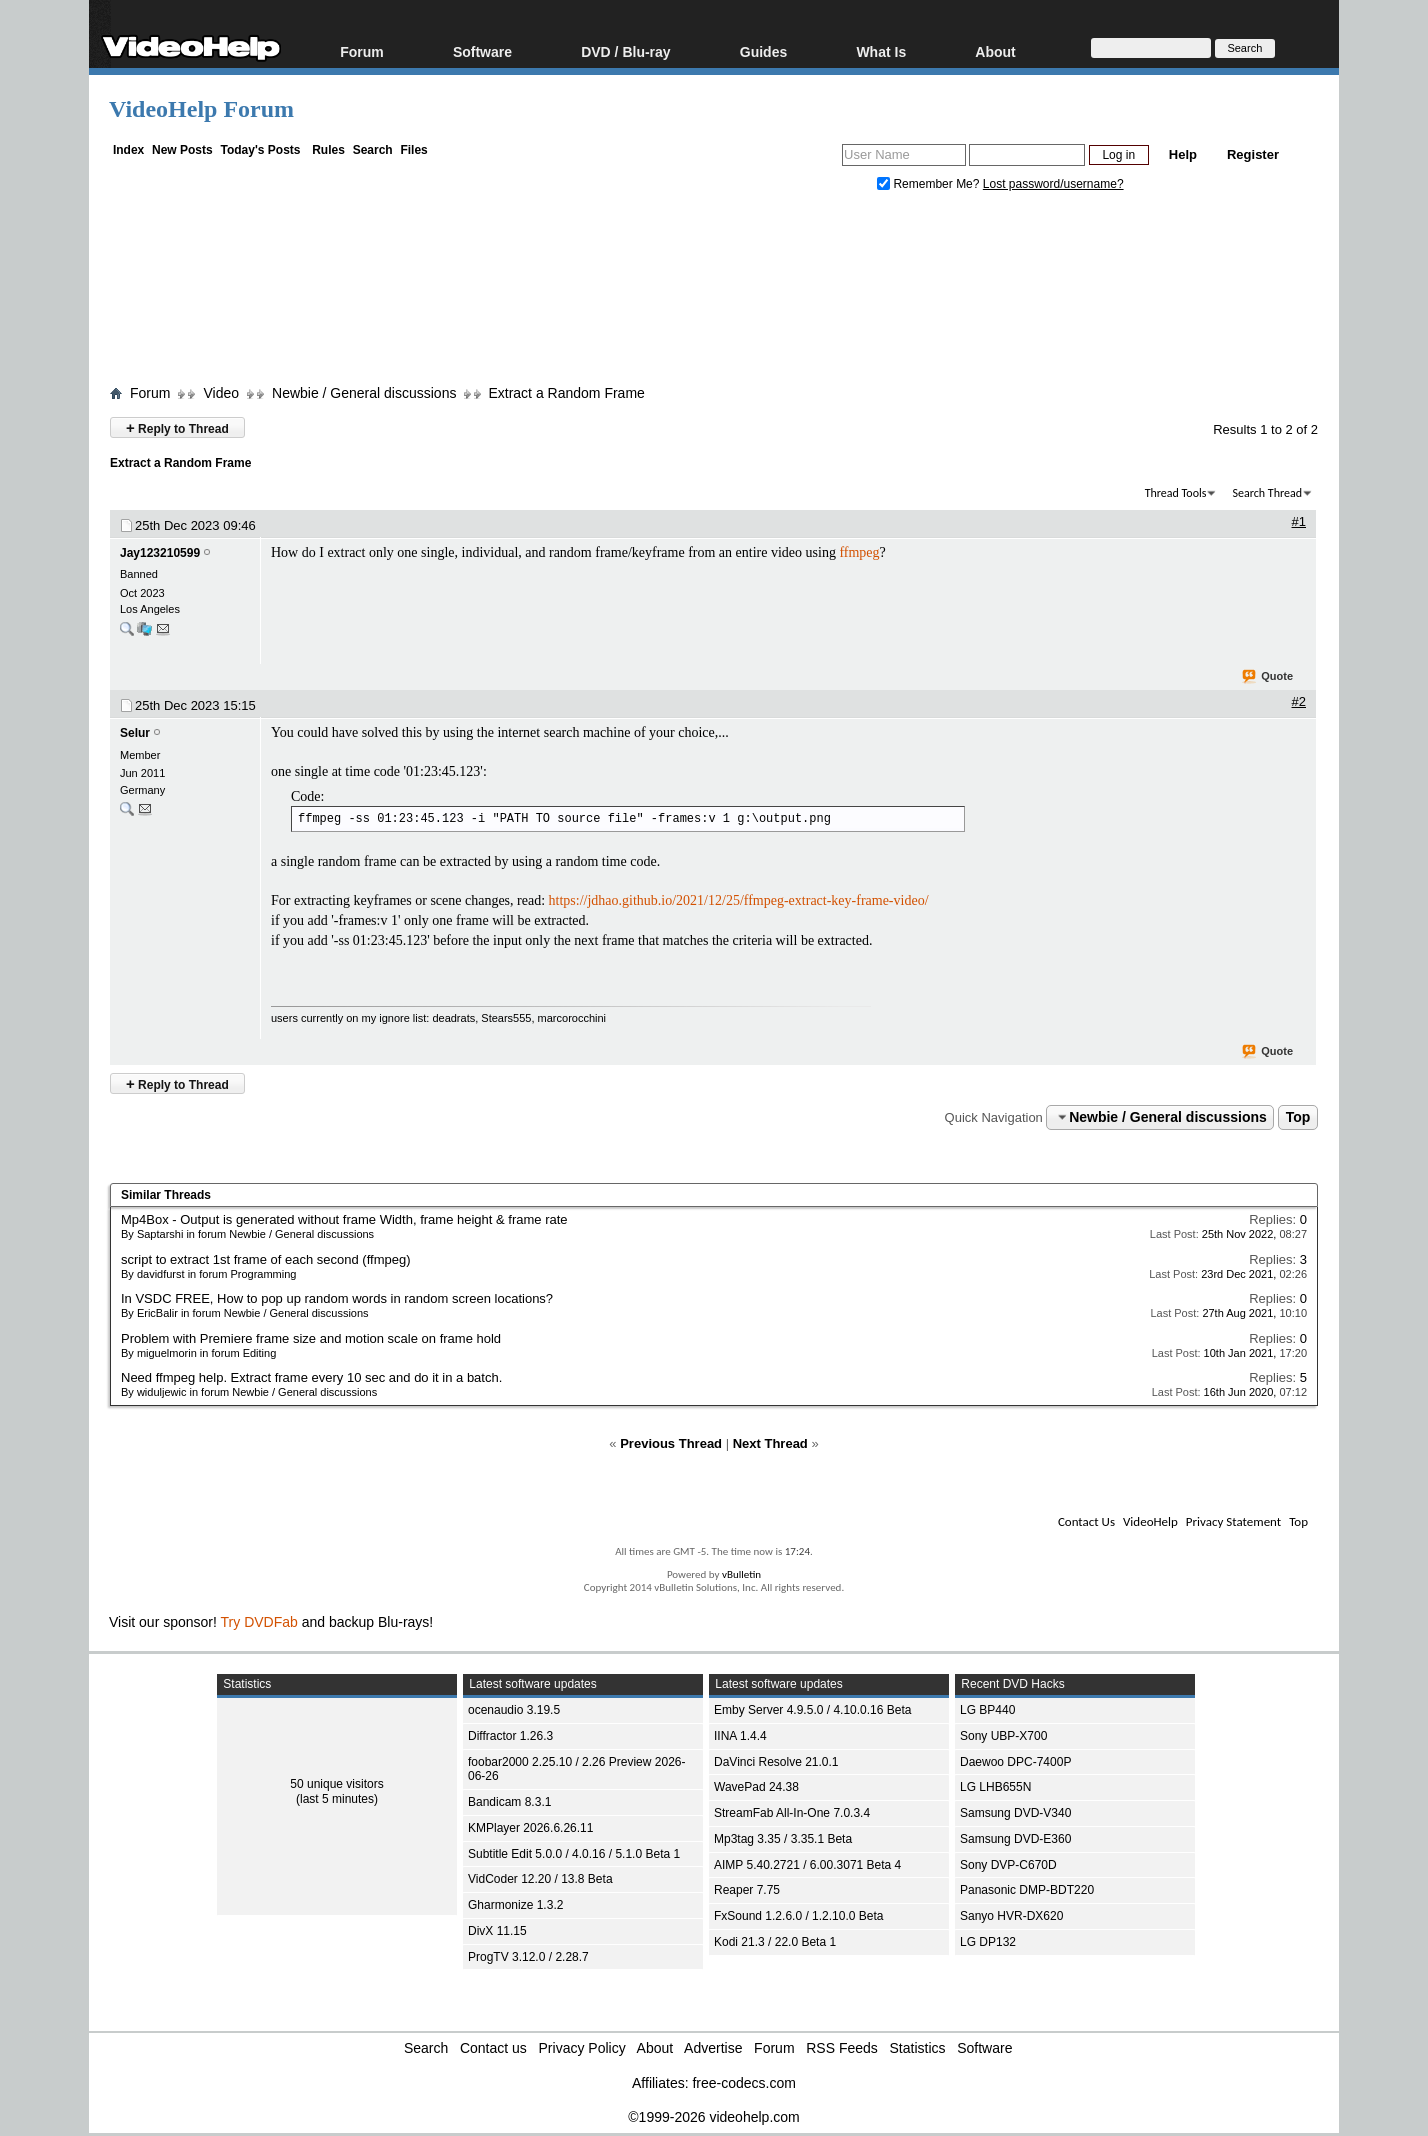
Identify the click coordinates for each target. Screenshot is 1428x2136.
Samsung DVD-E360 (1015, 1839)
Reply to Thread (177, 427)
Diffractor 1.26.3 (510, 1736)
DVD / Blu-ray (625, 51)
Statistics (918, 2048)
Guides (763, 51)
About (995, 51)
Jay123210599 (160, 553)
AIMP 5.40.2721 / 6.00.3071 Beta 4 (807, 1865)
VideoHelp (1150, 1521)
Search (373, 150)
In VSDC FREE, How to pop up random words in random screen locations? (337, 1298)
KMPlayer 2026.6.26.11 (530, 1828)
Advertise (713, 2048)
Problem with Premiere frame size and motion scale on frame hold (311, 1338)
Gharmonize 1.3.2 (515, 1905)
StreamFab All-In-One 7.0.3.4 (792, 1813)
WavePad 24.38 (756, 1787)
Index (128, 150)
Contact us (493, 2048)
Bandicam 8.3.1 (509, 1802)
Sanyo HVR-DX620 (1011, 1916)
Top (1298, 1117)
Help (1183, 154)
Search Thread (1267, 493)
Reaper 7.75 (747, 1890)
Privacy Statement (1233, 1521)
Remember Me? (930, 184)
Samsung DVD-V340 (1015, 1813)
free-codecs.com (743, 2083)
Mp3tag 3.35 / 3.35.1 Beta (783, 1839)
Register (1253, 154)
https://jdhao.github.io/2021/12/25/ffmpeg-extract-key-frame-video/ (739, 900)
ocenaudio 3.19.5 (514, 1710)
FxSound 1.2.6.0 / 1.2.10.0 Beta (798, 1916)
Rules (328, 150)
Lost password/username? (1053, 184)
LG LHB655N (995, 1787)
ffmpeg (859, 552)
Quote (1268, 677)
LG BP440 (987, 1710)
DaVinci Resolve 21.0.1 (776, 1762)
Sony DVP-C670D (1008, 1865)
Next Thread (770, 1443)
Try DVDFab (259, 1622)
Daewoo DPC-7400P (1015, 1762)
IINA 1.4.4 (740, 1736)
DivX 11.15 (497, 1931)
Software (482, 51)
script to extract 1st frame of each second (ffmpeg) (266, 1259)
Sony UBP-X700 (1003, 1736)
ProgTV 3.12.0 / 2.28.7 (528, 1957)
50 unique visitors (336, 1784)
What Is (881, 51)
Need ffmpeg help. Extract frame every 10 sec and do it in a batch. (311, 1377)
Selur (135, 733)
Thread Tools (1176, 493)
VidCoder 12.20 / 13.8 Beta (540, 1879)
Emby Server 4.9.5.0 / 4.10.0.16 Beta (812, 1710)
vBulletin (741, 1574)
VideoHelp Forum (201, 109)
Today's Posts (260, 150)
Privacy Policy (582, 2048)
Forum (362, 51)
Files (413, 150)
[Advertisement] (714, 293)
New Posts (182, 150)
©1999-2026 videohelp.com (713, 2117)
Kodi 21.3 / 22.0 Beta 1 (775, 1942)
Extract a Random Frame (566, 393)
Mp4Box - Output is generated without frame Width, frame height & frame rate (344, 1219)
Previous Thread (671, 1443)
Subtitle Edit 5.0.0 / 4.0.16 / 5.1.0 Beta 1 (574, 1854)
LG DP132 (988, 1942)
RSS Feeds (842, 2048)
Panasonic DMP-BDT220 (1027, 1890)
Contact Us (1086, 1521)
